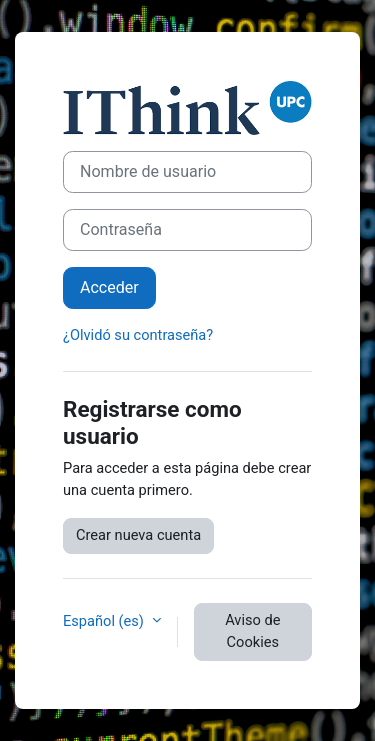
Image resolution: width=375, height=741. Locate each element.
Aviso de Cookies (252, 631)
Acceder (109, 287)
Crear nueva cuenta (138, 535)
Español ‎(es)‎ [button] (105, 621)
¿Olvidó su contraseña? (138, 335)
